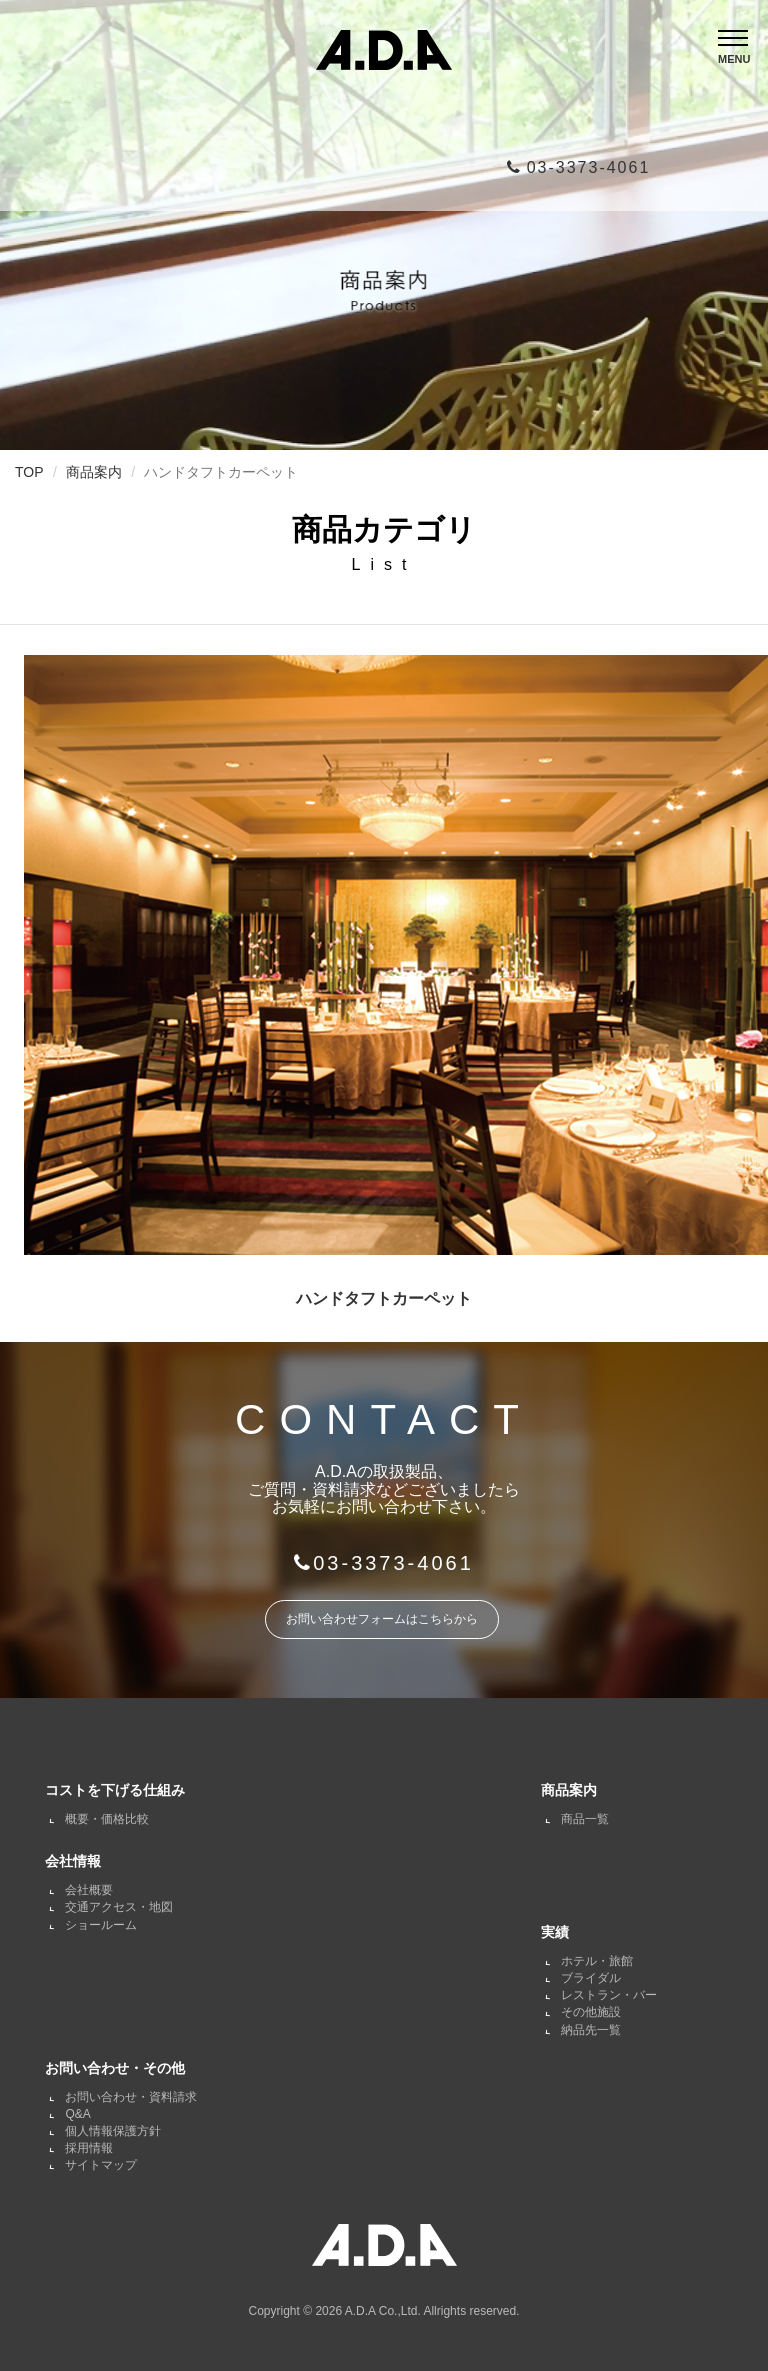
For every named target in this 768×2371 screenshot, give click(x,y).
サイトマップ (101, 2165)
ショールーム (101, 1925)
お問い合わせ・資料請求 (131, 2097)
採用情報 (89, 2148)
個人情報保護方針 (113, 2131)
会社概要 (89, 1890)
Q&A (77, 2114)
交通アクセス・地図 (119, 1907)
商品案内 (94, 472)
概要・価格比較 (107, 1819)
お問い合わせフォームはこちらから (382, 1619)
